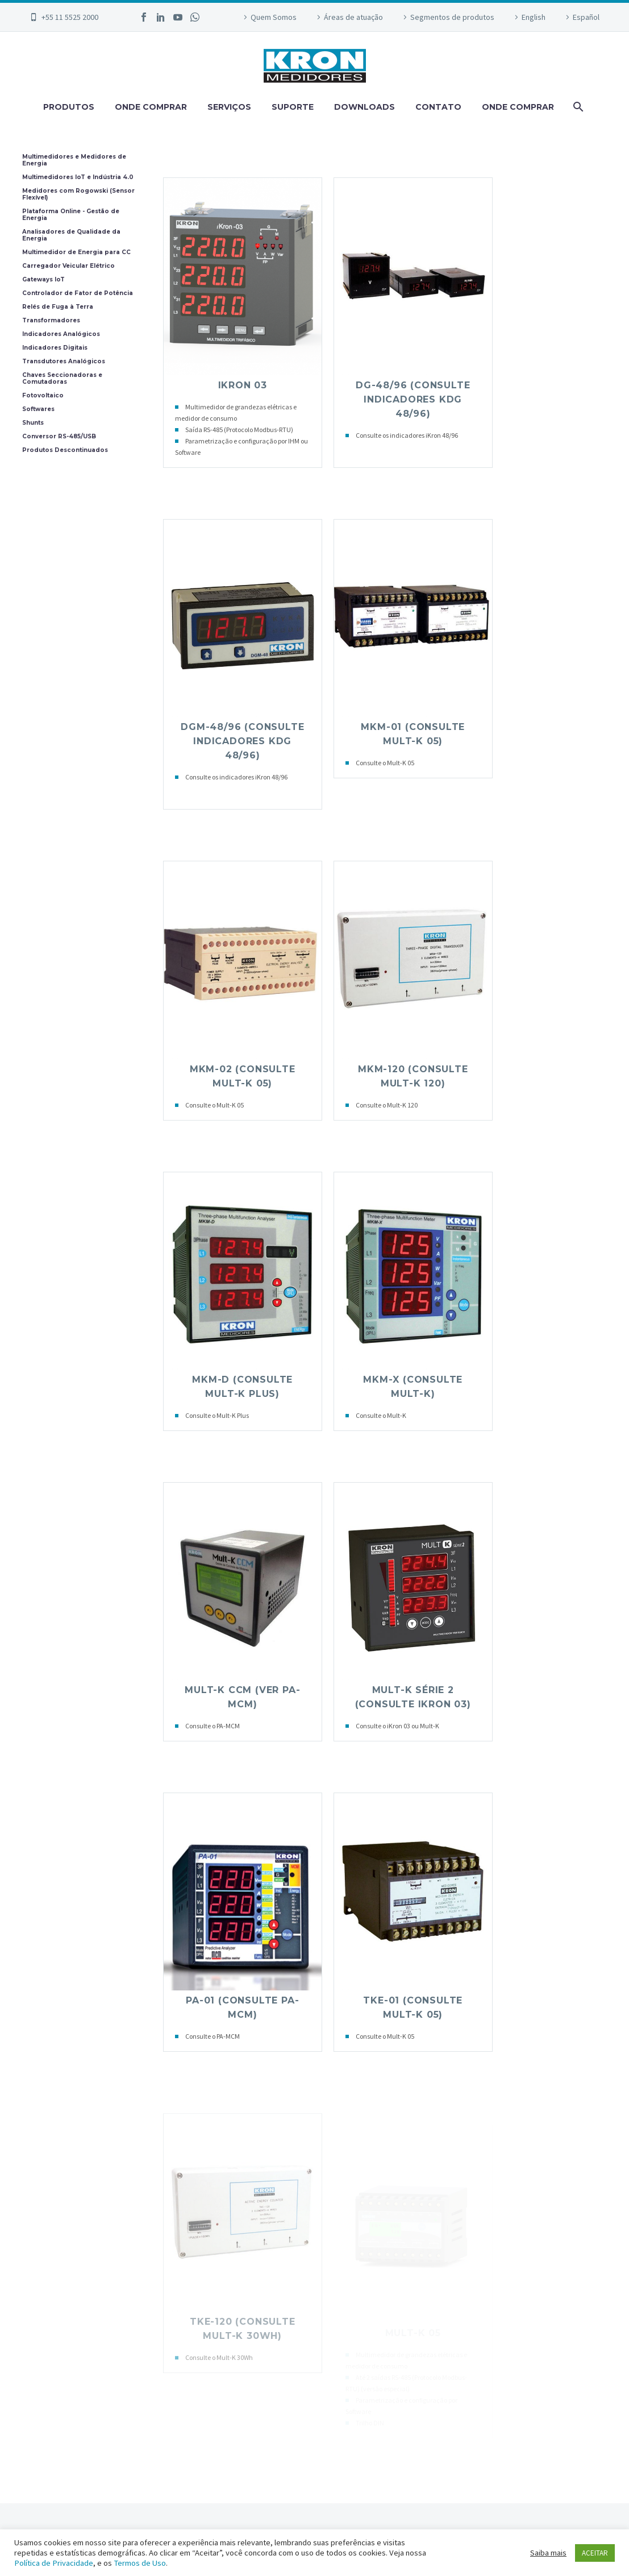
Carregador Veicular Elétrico (68, 266)
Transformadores (51, 320)
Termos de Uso (140, 2563)
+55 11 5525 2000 (69, 17)
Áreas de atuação (353, 17)
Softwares (38, 409)
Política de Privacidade (53, 2563)
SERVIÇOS (229, 106)
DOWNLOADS (364, 106)
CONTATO (438, 106)
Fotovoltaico (43, 395)
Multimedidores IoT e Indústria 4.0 (78, 177)
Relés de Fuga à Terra (57, 307)
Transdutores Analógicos (63, 361)
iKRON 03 (242, 385)
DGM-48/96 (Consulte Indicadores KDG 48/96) (242, 741)
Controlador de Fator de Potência (77, 293)
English (533, 17)
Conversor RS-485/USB (59, 436)
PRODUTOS (68, 106)
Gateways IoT (43, 279)
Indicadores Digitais (55, 348)
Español (586, 17)
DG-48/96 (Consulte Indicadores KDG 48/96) (413, 399)
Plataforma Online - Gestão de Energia (70, 215)
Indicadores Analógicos (61, 334)
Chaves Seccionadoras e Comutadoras (62, 378)
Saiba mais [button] (548, 2553)
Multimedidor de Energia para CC (76, 252)
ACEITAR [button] (595, 2553)
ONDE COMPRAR (151, 106)
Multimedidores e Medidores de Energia (74, 160)
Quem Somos (274, 17)
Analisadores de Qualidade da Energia (71, 235)
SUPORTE (293, 106)
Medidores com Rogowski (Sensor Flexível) (78, 194)
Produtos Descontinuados (65, 450)
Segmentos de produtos (452, 17)
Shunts (33, 423)
